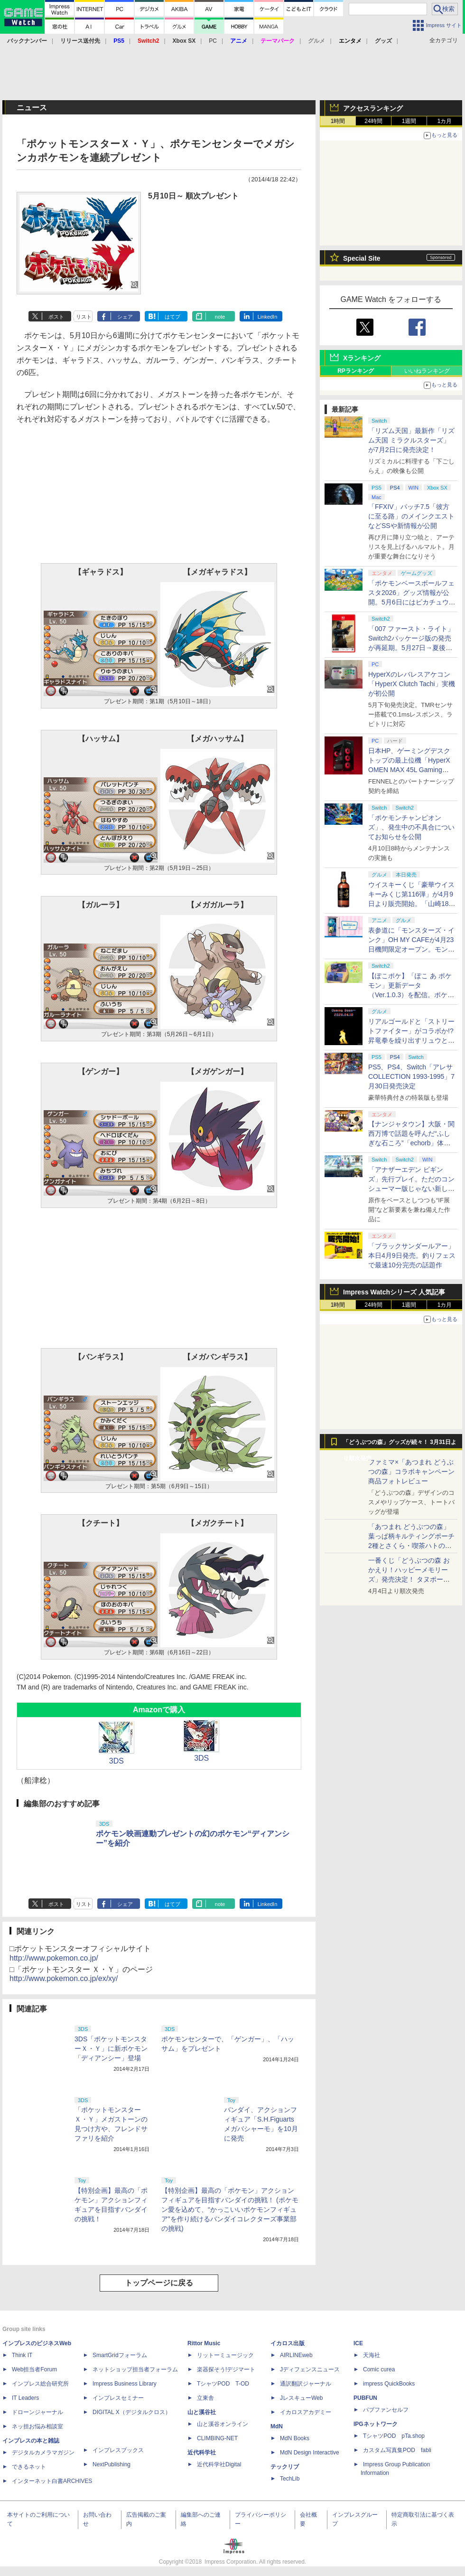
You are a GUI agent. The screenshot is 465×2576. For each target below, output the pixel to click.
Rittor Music (203, 2343)
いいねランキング (427, 371)
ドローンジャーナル (37, 2412)
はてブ (172, 317)
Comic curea (379, 2369)
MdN (276, 2426)
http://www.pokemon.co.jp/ (53, 1958)
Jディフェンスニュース (310, 2369)
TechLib (289, 2478)
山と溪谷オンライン (222, 2424)
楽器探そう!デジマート (226, 2369)
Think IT (22, 2355)
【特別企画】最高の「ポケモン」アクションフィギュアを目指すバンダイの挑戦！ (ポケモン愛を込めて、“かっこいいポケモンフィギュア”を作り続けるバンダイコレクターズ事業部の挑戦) (229, 2209)
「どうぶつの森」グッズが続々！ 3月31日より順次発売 (399, 1444)
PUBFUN (365, 2398)
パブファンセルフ (386, 2409)
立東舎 (205, 2398)
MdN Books (294, 2438)
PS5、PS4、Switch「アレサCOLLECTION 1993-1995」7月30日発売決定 (411, 1076)
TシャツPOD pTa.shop (394, 2436)
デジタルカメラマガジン (43, 2452)
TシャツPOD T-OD (223, 2383)
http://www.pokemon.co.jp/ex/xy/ (63, 1978)
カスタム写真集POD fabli (397, 2450)
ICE (358, 2343)
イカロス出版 (287, 2343)
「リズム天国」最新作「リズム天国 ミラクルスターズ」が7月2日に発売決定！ (411, 440)
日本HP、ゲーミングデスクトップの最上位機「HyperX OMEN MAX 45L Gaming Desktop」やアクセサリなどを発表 (410, 770)
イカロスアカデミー (305, 2412)
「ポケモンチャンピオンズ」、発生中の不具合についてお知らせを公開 (411, 827)
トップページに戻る (159, 2283)
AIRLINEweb (296, 2355)
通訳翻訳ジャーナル (305, 2383)
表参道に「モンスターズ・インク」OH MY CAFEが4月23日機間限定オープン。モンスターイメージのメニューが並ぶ (411, 949)
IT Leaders (25, 2398)
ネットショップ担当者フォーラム (135, 2369)
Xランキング (362, 358)
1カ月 (444, 121)
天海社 (371, 2355)
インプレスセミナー (118, 2398)
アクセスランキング (373, 108)
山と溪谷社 (201, 2412)
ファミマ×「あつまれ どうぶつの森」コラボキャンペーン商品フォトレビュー (411, 1471)
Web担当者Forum (34, 2369)
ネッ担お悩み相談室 (37, 2426)
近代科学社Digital (219, 2464)
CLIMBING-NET (217, 2438)
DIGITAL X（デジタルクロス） (132, 2412)
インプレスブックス (118, 2450)
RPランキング (355, 371)
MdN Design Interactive (309, 2452)
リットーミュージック (225, 2355)
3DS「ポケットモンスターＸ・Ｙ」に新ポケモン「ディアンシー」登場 (111, 2048)
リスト (84, 317)
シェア (125, 317)
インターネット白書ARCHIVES (52, 2481)
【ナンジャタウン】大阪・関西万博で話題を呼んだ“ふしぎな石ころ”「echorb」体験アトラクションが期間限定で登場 (411, 1143)
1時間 (338, 121)
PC (213, 41)
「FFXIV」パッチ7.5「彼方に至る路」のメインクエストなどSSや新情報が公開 (411, 516)
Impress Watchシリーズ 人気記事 (394, 1292)
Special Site (362, 258)
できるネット (29, 2466)
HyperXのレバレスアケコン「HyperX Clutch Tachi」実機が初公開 (411, 683)
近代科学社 (201, 2452)
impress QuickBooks (389, 2383)
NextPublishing (111, 2464)
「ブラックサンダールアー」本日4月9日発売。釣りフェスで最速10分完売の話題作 (412, 1255)
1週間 (409, 121)
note (220, 317)
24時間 (373, 121)
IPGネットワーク (375, 2424)
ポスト (56, 317)
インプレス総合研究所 (40, 2383)
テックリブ (284, 2466)
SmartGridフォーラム (120, 2355)
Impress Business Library (125, 2383)
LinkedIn (268, 317)
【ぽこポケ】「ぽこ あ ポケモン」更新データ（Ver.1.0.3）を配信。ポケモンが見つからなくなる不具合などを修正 (411, 995)
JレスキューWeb (301, 2398)
